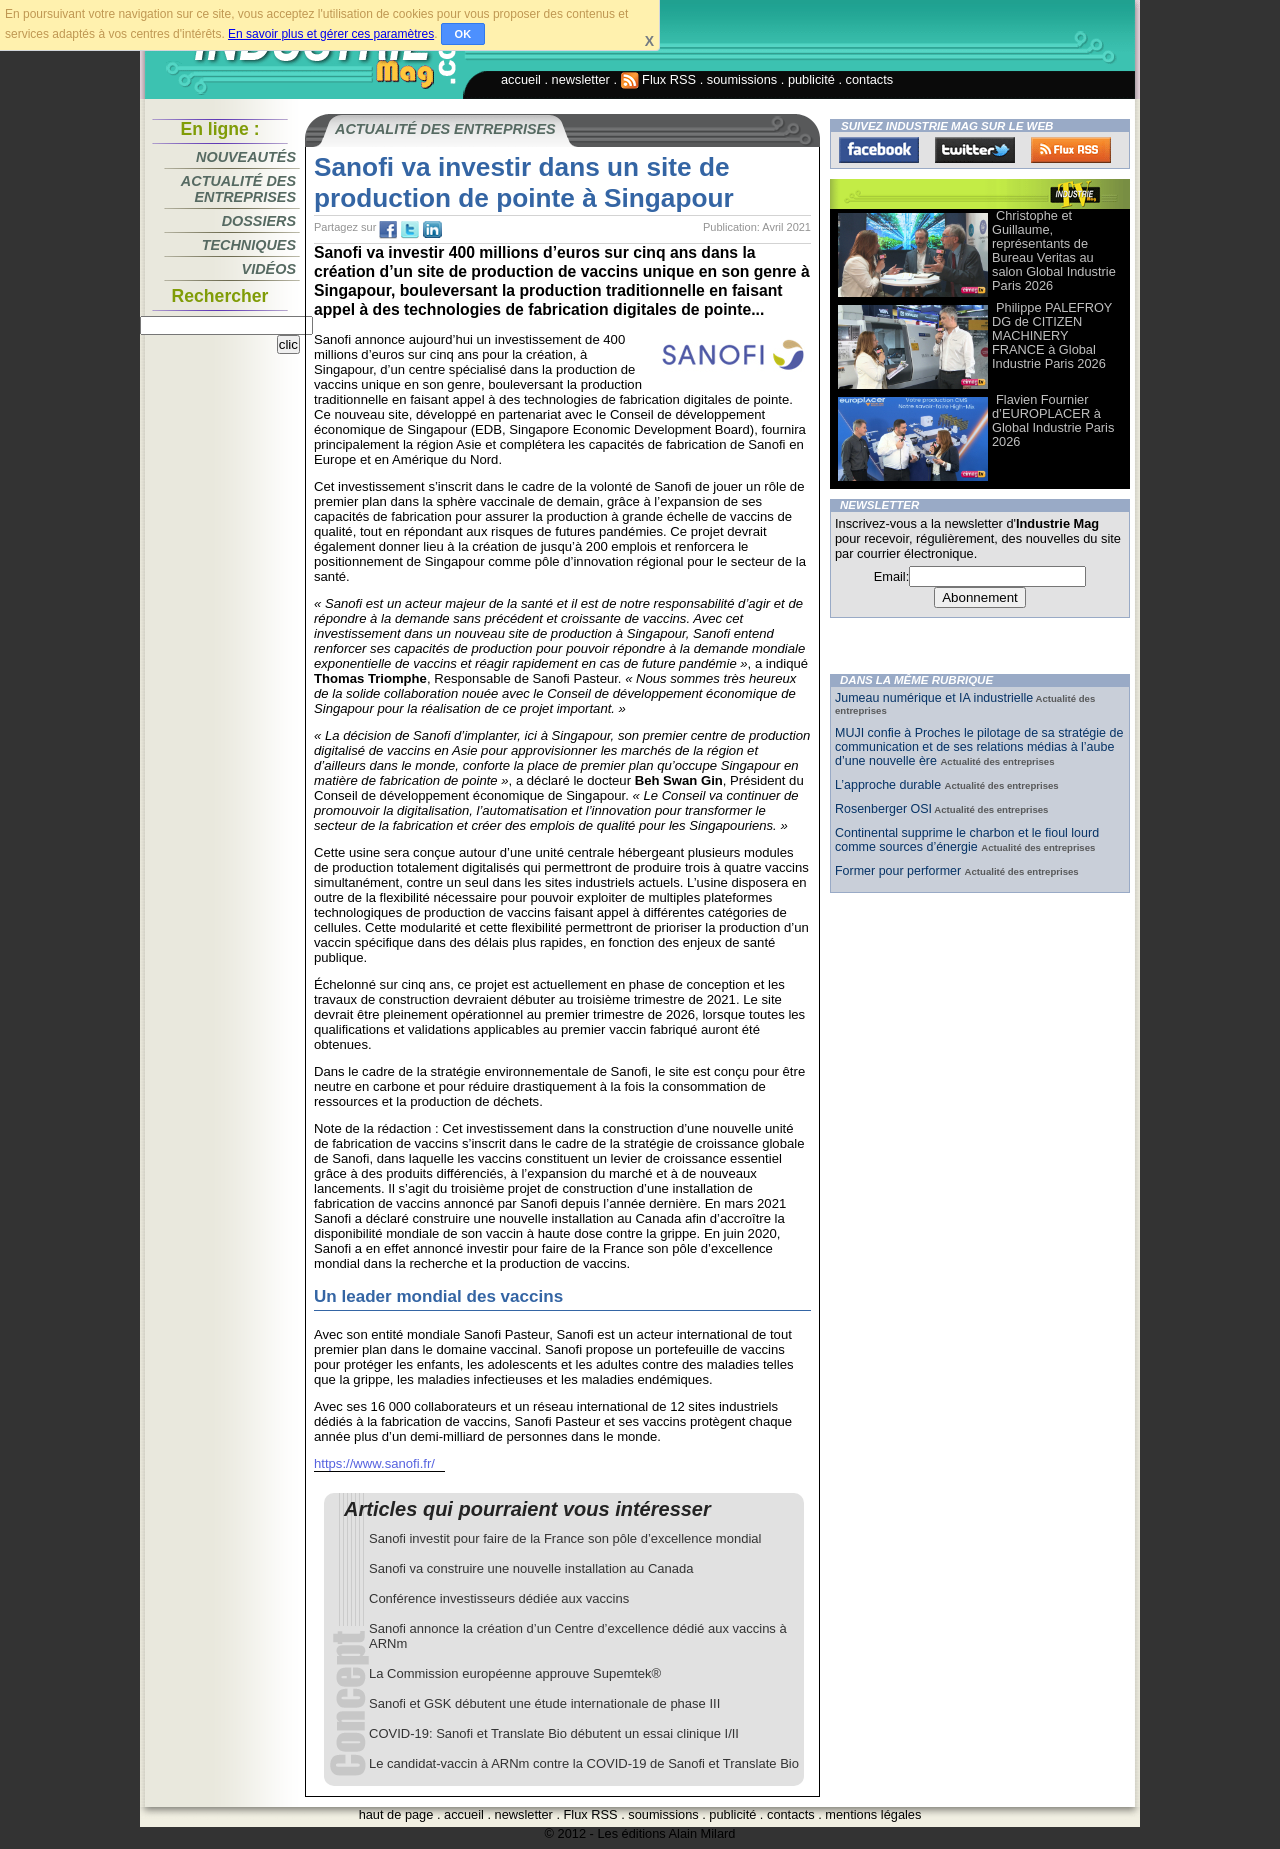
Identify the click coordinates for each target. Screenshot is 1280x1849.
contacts (870, 79)
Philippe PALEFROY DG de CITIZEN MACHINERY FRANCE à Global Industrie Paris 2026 (1052, 335)
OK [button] (463, 34)
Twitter (975, 150)
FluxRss (1071, 150)
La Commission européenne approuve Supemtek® (515, 1673)
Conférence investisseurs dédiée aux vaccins (499, 1598)
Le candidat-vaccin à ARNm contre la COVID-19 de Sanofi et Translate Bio (584, 1763)
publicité (811, 79)
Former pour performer (900, 871)
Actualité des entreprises (238, 189)
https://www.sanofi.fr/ (374, 1463)
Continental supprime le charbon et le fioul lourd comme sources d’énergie (967, 840)
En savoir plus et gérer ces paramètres (331, 34)
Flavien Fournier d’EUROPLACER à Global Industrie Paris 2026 (1053, 420)
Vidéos (269, 269)
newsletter (581, 79)
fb (388, 230)
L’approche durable (890, 785)
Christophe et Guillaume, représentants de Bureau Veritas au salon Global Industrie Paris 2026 (1054, 250)
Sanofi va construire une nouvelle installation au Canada (531, 1568)
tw (410, 230)
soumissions (742, 79)
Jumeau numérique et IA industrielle (934, 698)
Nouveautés (246, 157)
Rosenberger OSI (883, 809)
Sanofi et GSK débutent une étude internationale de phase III (544, 1703)
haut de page (396, 1814)
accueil (521, 79)
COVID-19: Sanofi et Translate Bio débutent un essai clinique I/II (554, 1733)
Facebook (879, 150)
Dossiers (259, 221)
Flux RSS (659, 79)
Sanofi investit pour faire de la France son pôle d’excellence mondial (565, 1538)
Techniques (249, 245)
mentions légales (873, 1814)
